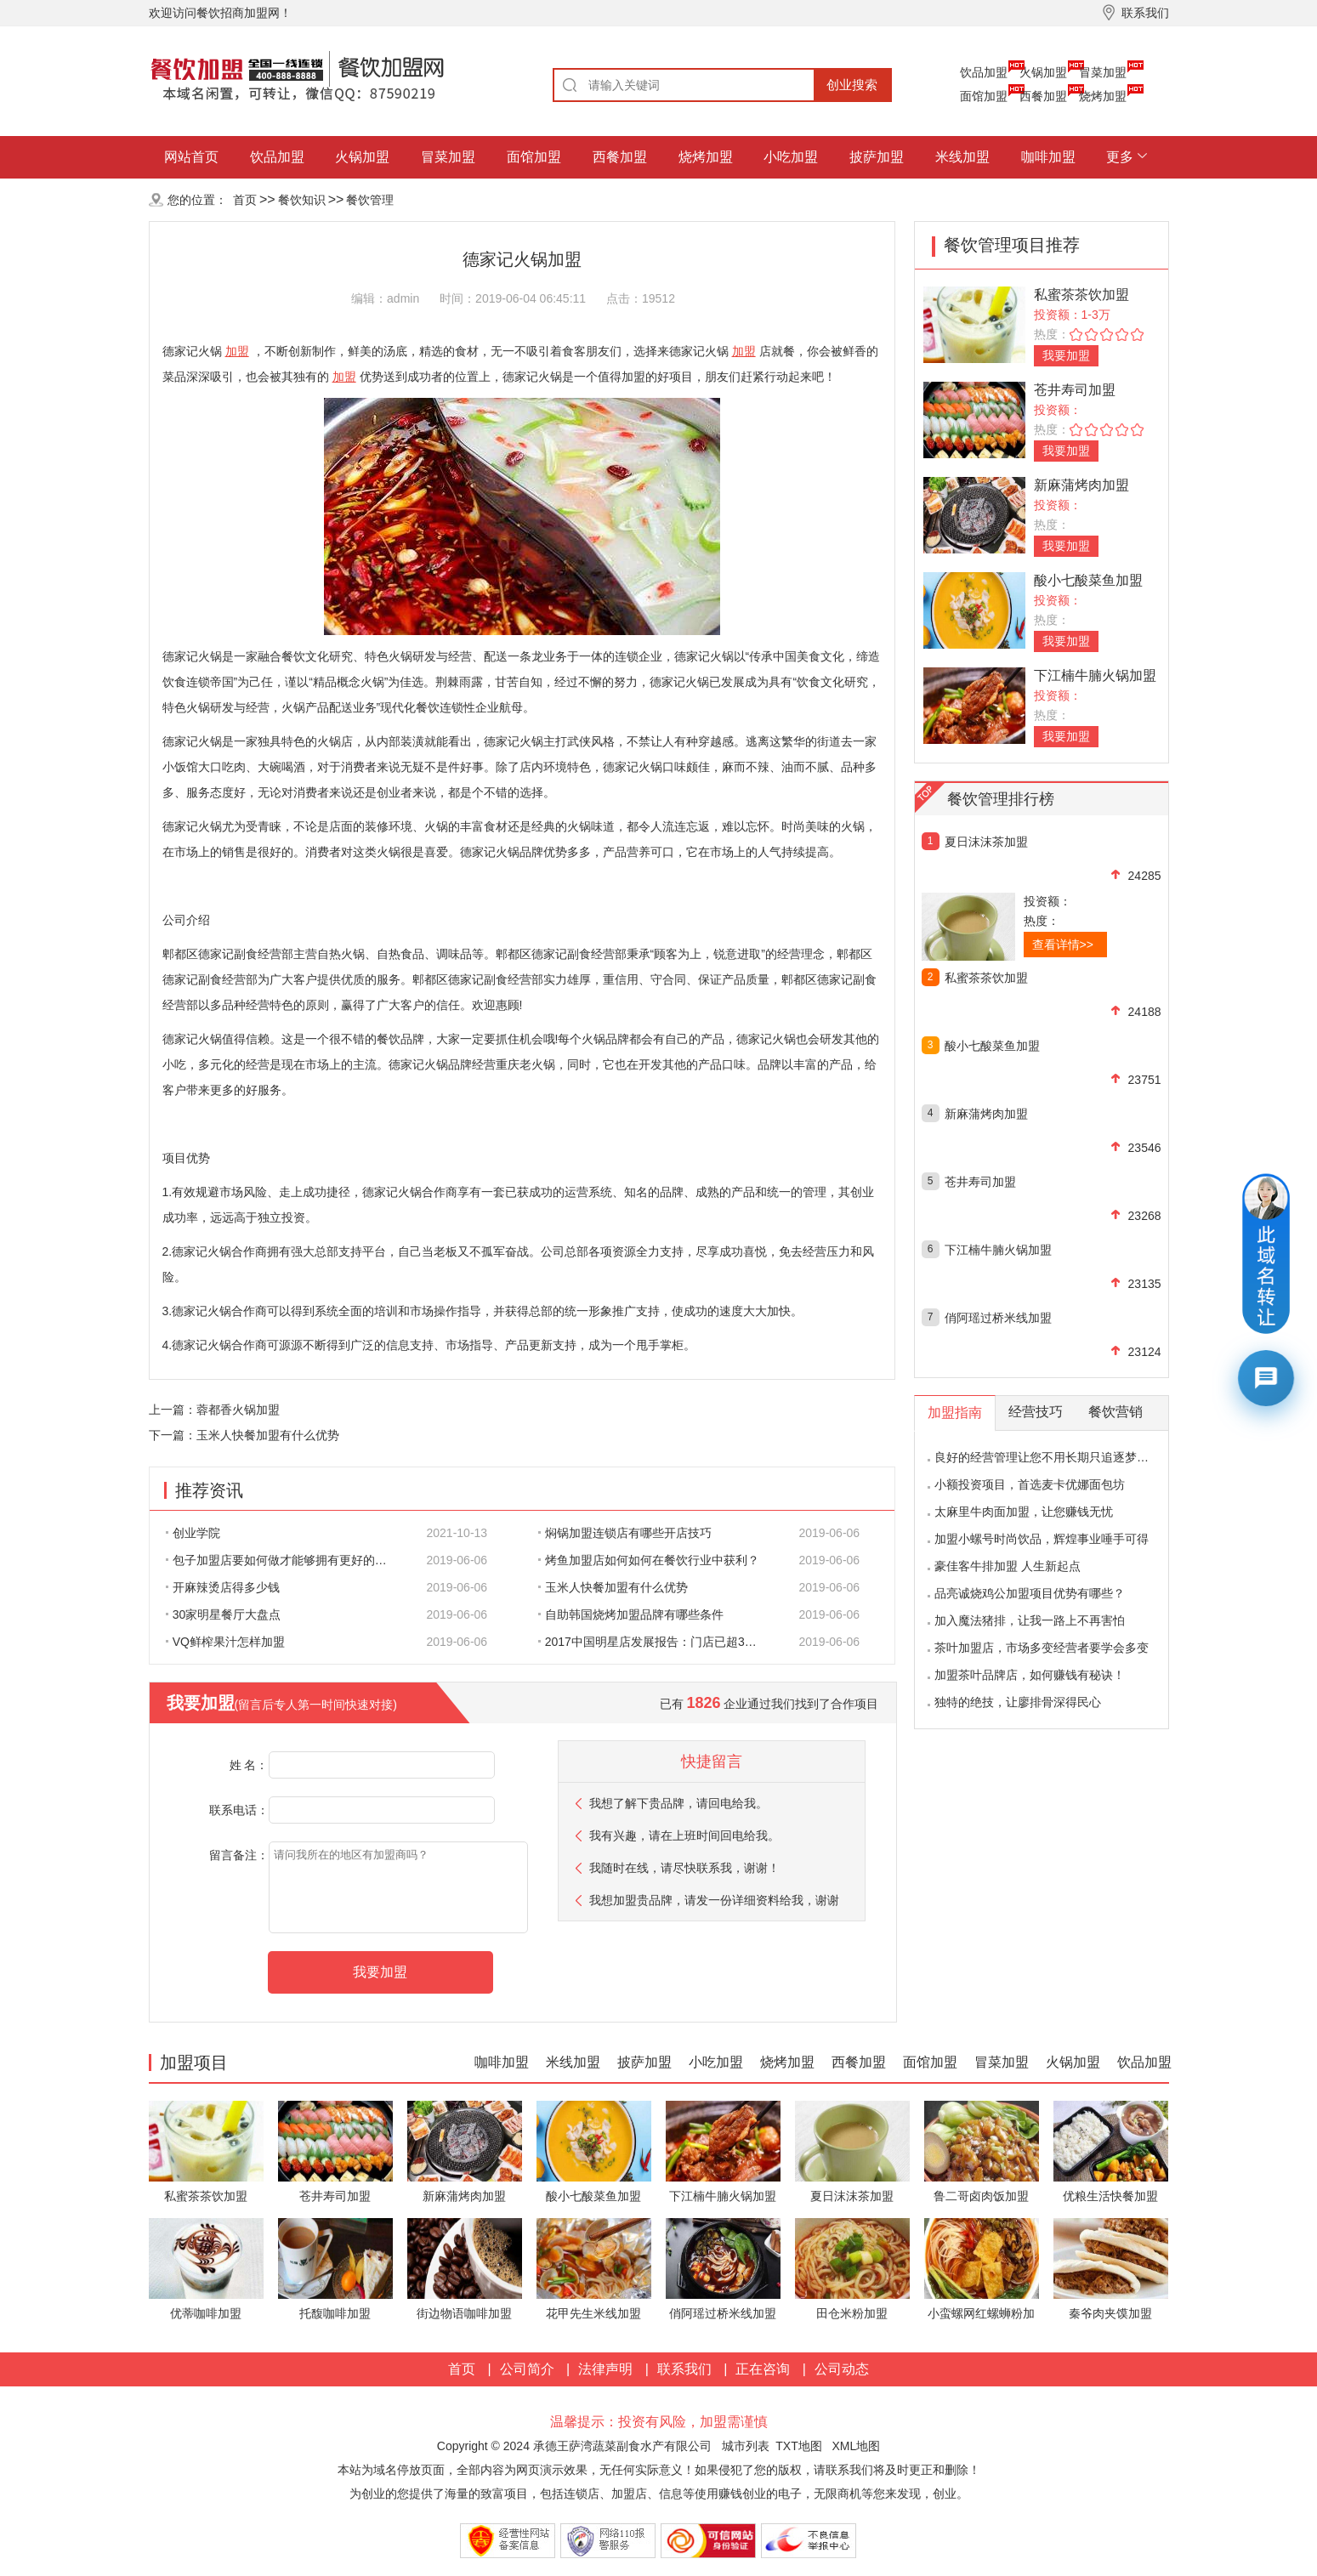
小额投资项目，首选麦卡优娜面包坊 (1029, 1484)
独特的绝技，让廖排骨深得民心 (1017, 1702)
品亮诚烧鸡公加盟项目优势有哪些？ (1029, 1593)
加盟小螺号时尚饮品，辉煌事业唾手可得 (1041, 1539)
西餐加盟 (1043, 96)
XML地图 (856, 2446)
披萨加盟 (876, 157)
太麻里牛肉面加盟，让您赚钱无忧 (1023, 1511)
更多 (1119, 157)
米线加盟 (962, 157)
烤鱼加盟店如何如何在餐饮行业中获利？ (648, 1560)
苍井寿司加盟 (1074, 390)
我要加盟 (1066, 355)
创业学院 (193, 1533)
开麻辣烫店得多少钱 (223, 1587)
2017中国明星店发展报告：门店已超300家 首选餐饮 (658, 1641)
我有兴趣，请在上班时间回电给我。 (684, 1835)
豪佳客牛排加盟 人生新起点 (1007, 1566)
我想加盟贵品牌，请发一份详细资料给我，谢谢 (714, 1900)
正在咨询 (762, 2369)
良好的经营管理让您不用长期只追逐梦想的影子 (1059, 1457)
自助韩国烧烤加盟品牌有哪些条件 (631, 1614)
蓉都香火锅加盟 (238, 1409)
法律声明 (605, 2369)
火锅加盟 (1043, 72)
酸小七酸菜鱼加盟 (1088, 580)
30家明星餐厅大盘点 (223, 1614)
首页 (245, 200)
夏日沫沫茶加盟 (986, 841)
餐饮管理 (370, 200)
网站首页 (191, 157)
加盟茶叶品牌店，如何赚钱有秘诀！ (1029, 1675)
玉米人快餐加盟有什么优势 (267, 1435)
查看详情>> (1062, 944)
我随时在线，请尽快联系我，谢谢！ (684, 1868)
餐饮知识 (302, 200)
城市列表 (745, 2446)
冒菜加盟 (1103, 72)
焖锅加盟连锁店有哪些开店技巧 (625, 1533)
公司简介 (527, 2369)
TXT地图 (798, 2446)
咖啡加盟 (1048, 157)
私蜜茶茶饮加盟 (1081, 294)
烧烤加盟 (1103, 96)
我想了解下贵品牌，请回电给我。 (678, 1803)
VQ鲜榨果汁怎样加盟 (225, 1641)
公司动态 (842, 2369)
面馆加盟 (984, 96)
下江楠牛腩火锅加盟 (1095, 675)
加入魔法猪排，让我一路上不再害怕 (1029, 1620)
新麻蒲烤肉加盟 (1081, 485)
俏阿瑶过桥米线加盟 (998, 1318)
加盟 (237, 351)
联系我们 (684, 2369)
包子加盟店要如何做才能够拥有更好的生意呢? (286, 1560)
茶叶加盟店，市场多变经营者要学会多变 (1041, 1647)
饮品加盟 (984, 72)
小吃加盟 (791, 157)
